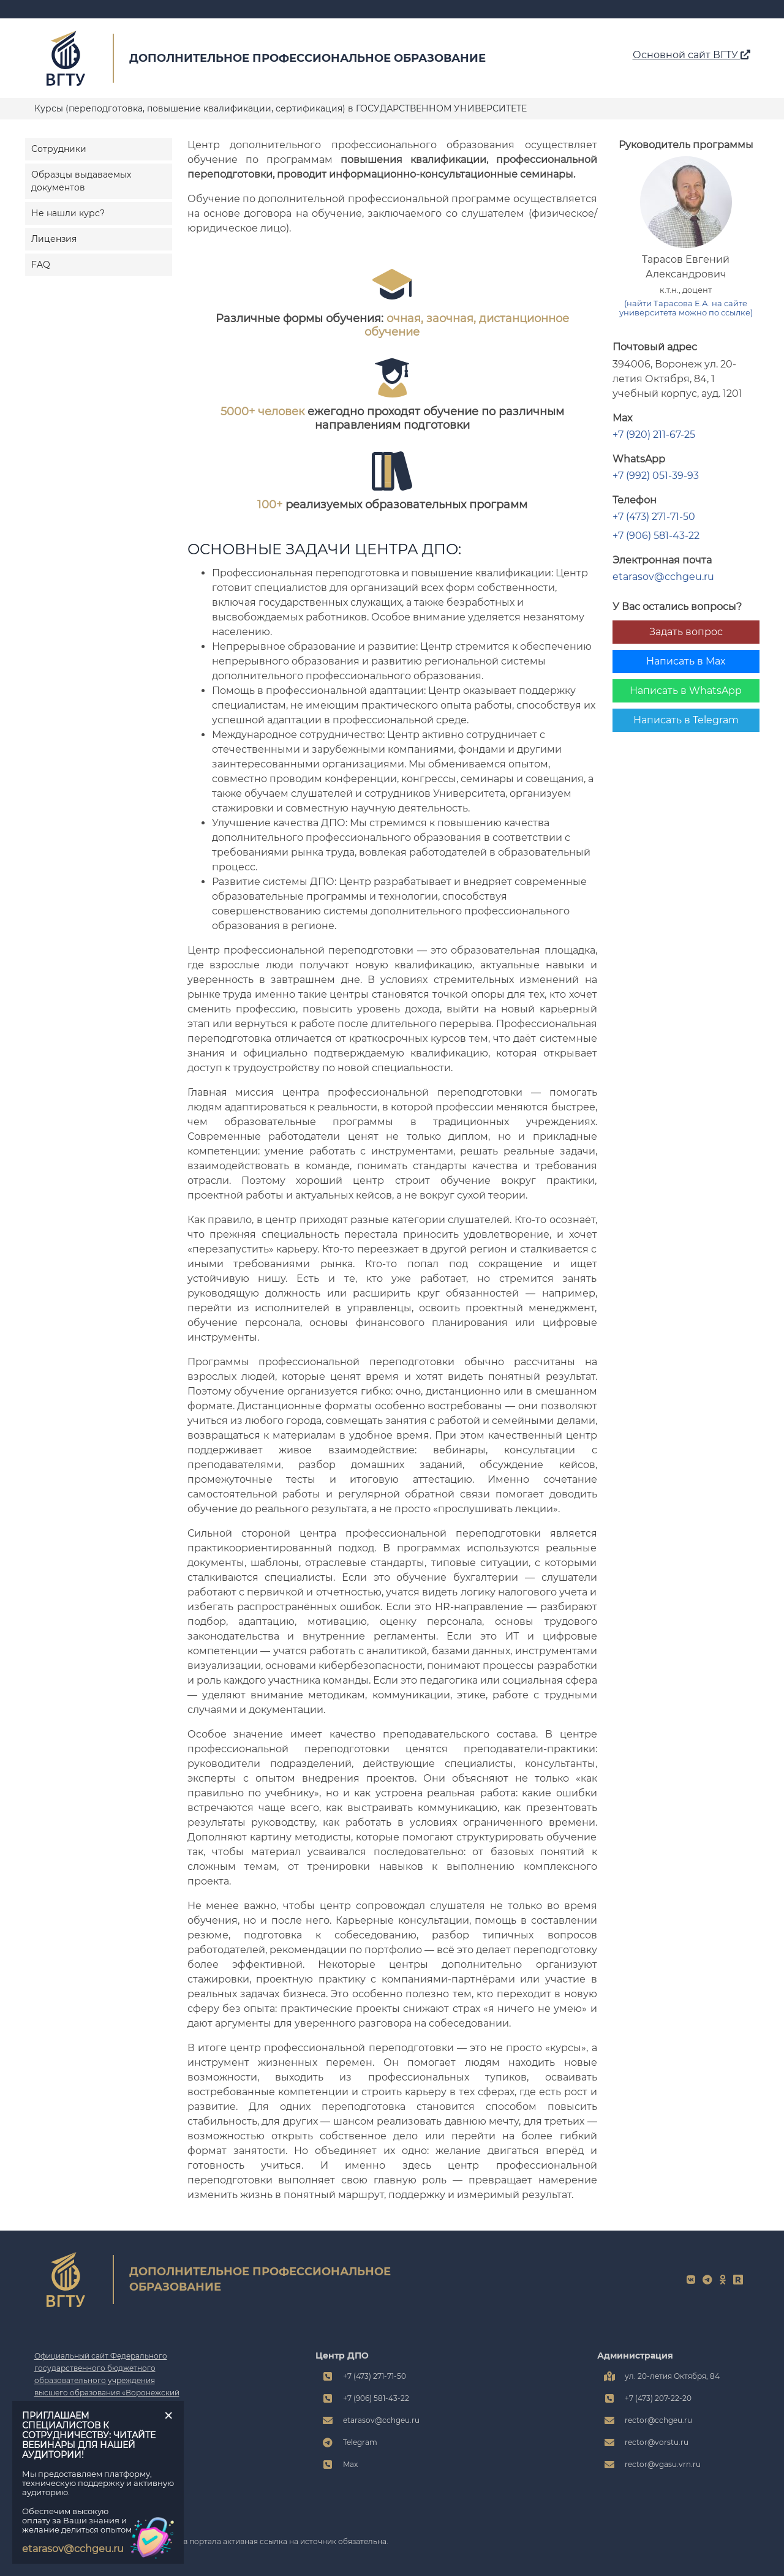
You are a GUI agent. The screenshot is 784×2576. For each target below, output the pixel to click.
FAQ (40, 264)
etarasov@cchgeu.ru (663, 576)
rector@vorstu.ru (656, 2442)
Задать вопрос (686, 632)
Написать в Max (686, 661)
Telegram (360, 2442)
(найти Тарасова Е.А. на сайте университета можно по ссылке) (686, 308)
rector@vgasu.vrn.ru (663, 2464)
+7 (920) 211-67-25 (653, 434)
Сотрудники (58, 148)
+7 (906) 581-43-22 (655, 535)
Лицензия (54, 238)
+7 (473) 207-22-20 (658, 2398)
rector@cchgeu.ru (658, 2420)
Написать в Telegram (686, 720)
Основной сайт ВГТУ (691, 55)
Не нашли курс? (68, 213)
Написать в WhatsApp (686, 690)
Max (350, 2464)
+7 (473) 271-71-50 (653, 516)
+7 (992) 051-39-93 (655, 475)
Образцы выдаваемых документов (81, 181)
